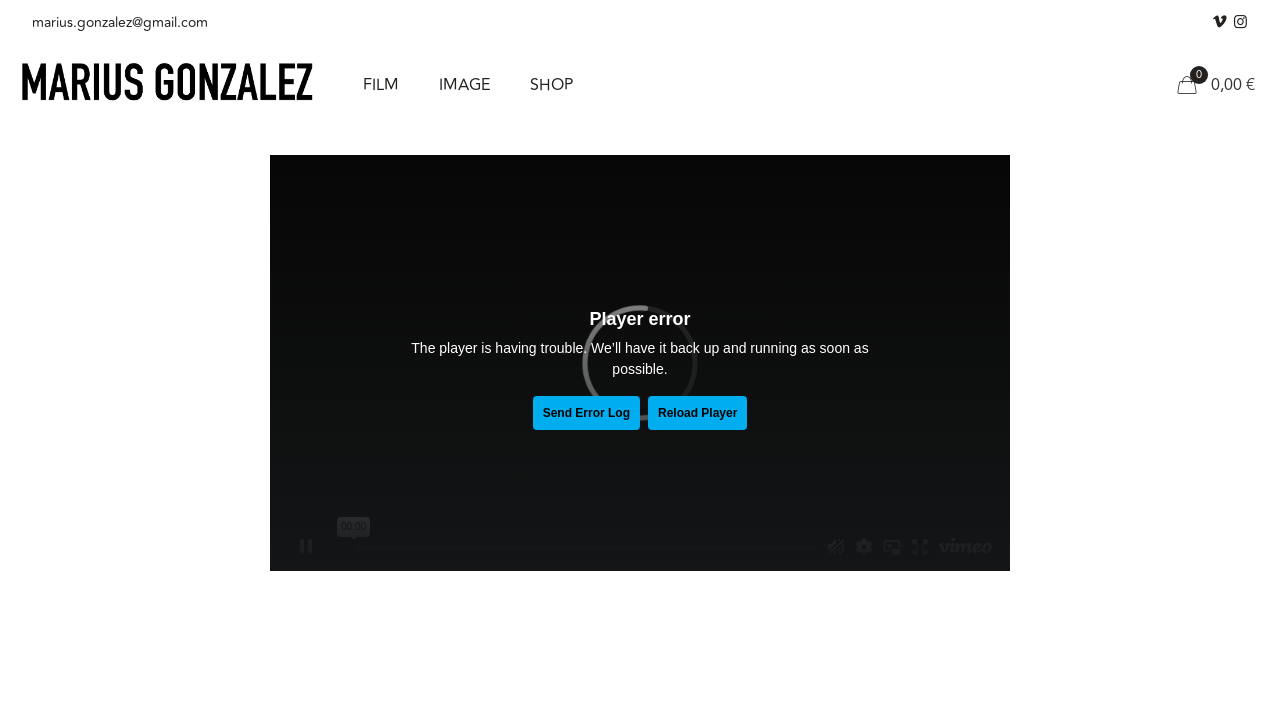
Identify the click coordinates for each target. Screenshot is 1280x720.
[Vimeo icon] (1219, 22)
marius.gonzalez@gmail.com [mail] (120, 22)
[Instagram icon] (1240, 22)
